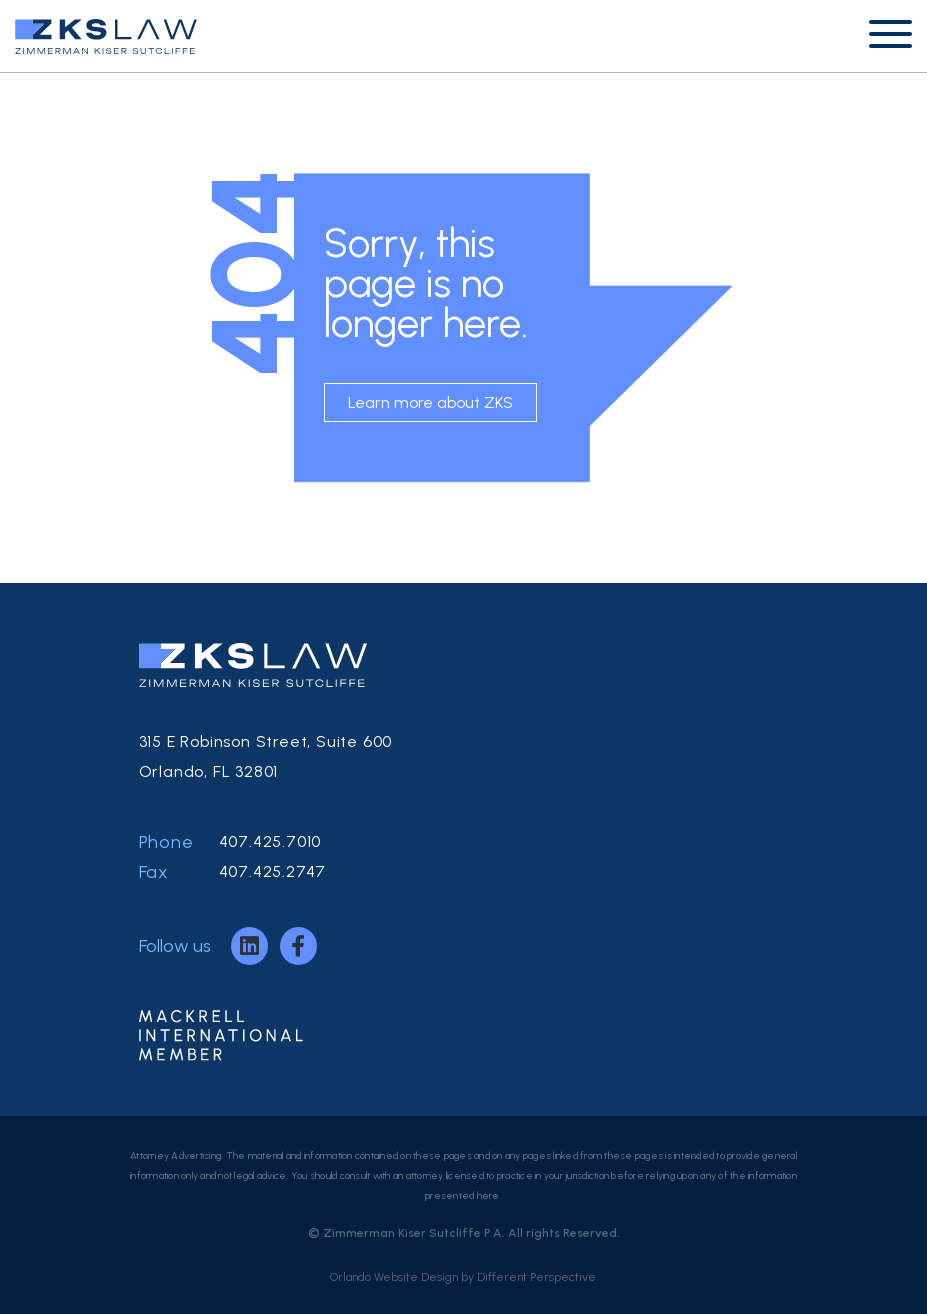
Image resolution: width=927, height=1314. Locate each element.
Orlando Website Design (394, 1277)
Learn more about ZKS (430, 402)
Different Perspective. (537, 1277)
